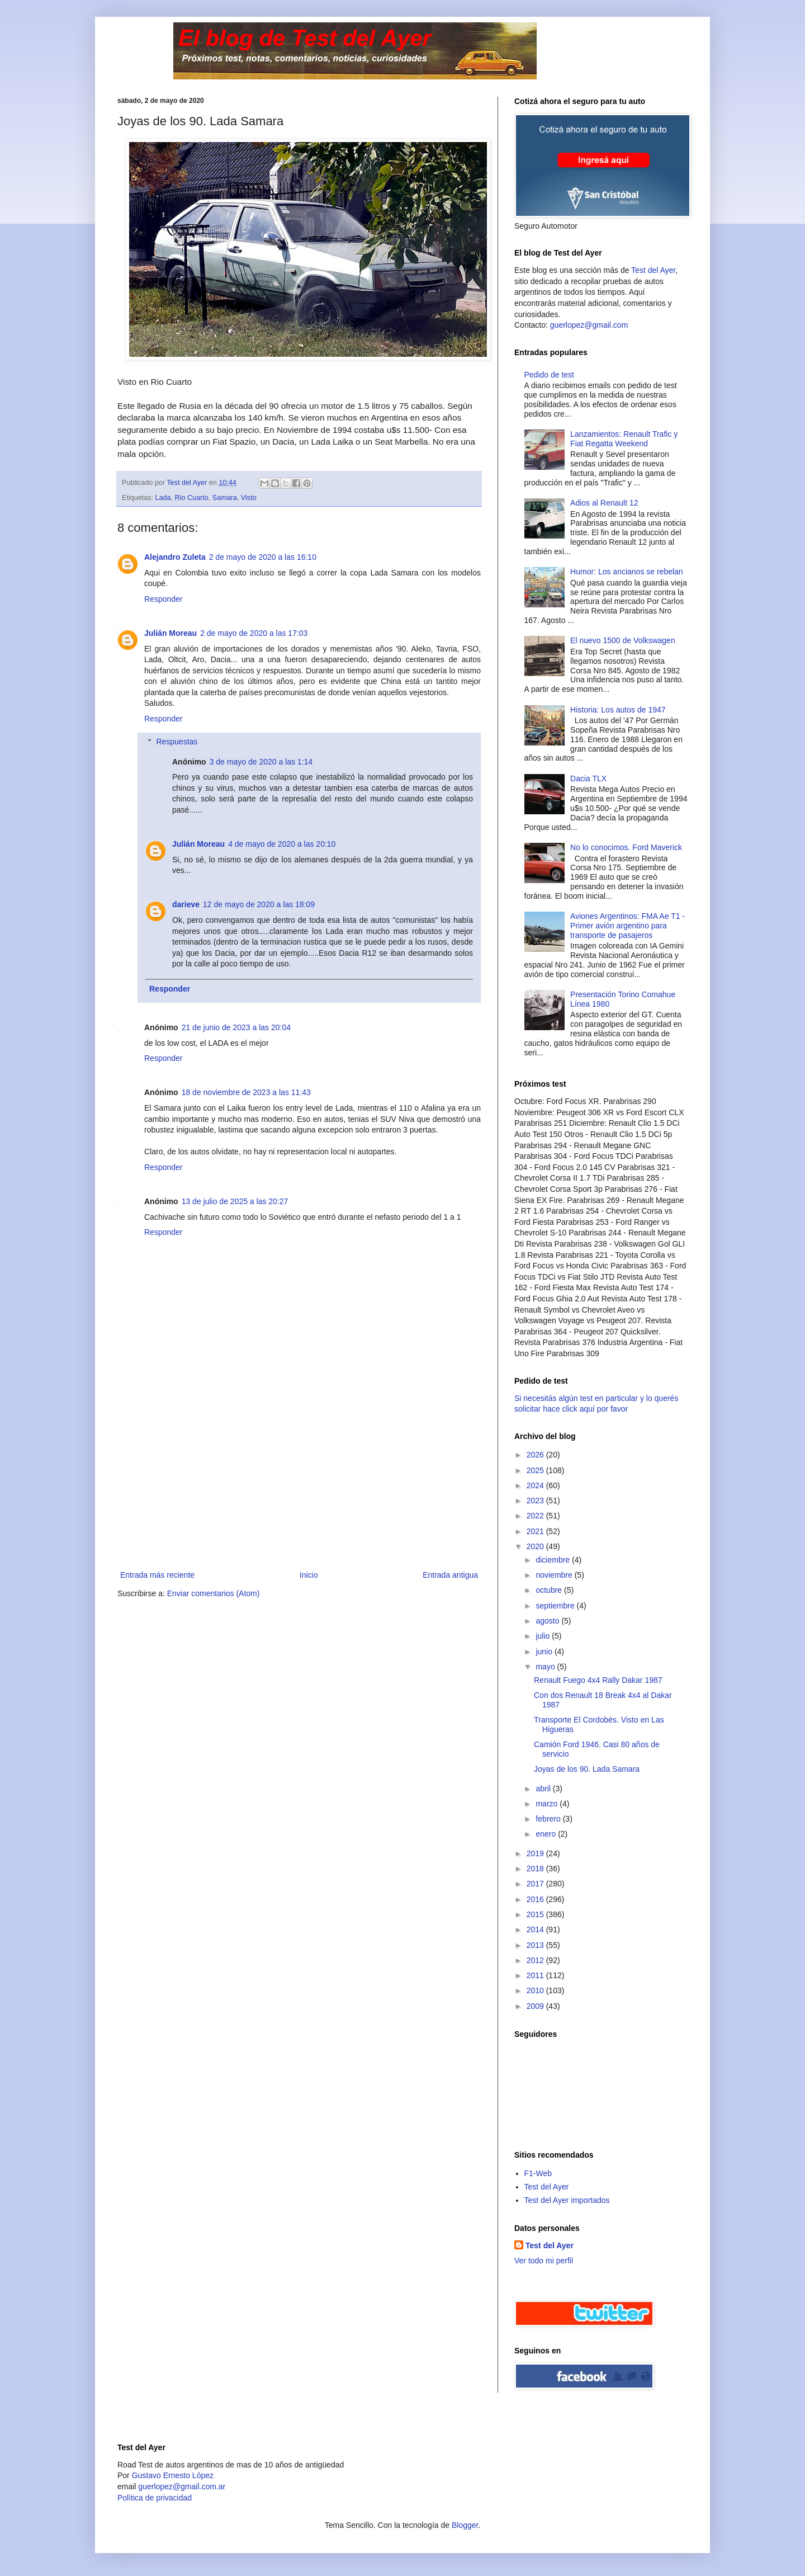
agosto (548, 1620)
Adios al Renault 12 (604, 502)
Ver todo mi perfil (543, 2260)
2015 (536, 1914)
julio (544, 1635)
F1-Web (538, 2173)
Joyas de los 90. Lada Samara (587, 1768)
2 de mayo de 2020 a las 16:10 (262, 557)
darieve (186, 904)
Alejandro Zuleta (175, 557)
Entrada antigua (450, 1574)
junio (545, 1651)
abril (544, 1788)
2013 (536, 1945)
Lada (163, 498)
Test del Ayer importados (567, 2200)
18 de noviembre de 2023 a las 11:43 (246, 1092)
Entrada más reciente (157, 1574)
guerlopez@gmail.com (589, 324)
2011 (536, 1975)
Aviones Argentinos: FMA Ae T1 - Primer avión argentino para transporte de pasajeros (627, 926)
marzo (548, 1803)
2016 (536, 1899)
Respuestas (176, 741)
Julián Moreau (170, 633)
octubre (550, 1590)
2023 (536, 1500)
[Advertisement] (299, 1484)
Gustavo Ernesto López (173, 2475)
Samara (224, 498)
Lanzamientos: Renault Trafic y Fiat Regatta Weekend (624, 439)
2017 (536, 1883)
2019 (536, 1853)
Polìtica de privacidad (154, 2497)
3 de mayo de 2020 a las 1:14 (261, 761)
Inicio (309, 1574)
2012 (536, 1960)
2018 (536, 1868)
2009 (536, 2006)
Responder (163, 599)
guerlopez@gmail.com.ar (181, 2486)
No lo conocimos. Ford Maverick (626, 847)
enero (547, 1833)
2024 (536, 1485)
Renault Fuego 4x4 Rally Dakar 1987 (598, 1680)
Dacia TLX (588, 778)
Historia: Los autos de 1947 (617, 709)
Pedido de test (549, 374)
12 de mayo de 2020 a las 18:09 (259, 904)
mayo (546, 1666)
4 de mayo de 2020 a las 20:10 (281, 843)
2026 (536, 1454)
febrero (549, 1818)
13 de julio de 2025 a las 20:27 (235, 1201)
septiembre (556, 1605)
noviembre (555, 1574)
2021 (536, 1531)
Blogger (465, 2525)
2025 (536, 1470)
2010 (536, 1990)
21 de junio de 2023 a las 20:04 (236, 1027)
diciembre (554, 1559)
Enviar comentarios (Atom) (213, 1593)
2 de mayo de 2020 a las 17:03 (253, 633)
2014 (536, 1929)
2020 (536, 1546)
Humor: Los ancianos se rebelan (626, 571)
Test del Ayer (653, 270)
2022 (536, 1515)
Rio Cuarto (192, 498)
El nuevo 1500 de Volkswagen (622, 640)
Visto (249, 498)
